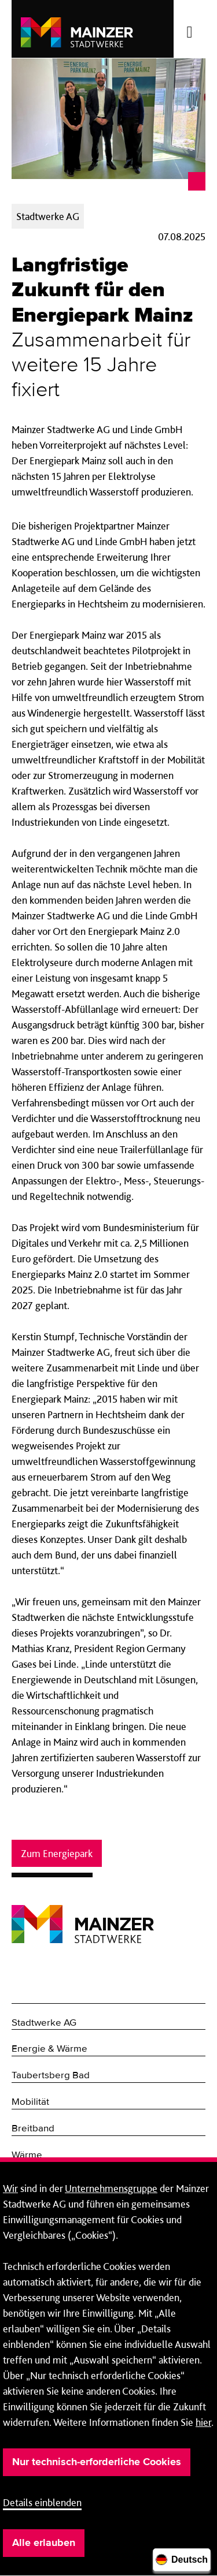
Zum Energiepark (57, 1853)
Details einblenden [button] (42, 2502)
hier (203, 2422)
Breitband (33, 2129)
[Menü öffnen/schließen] (189, 29)
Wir (10, 2188)
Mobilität (30, 2102)
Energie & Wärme (49, 2049)
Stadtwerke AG (44, 2023)
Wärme (27, 2155)
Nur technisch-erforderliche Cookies (96, 2462)
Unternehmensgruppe (111, 2188)
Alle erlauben (43, 2543)
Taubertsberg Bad (51, 2076)
